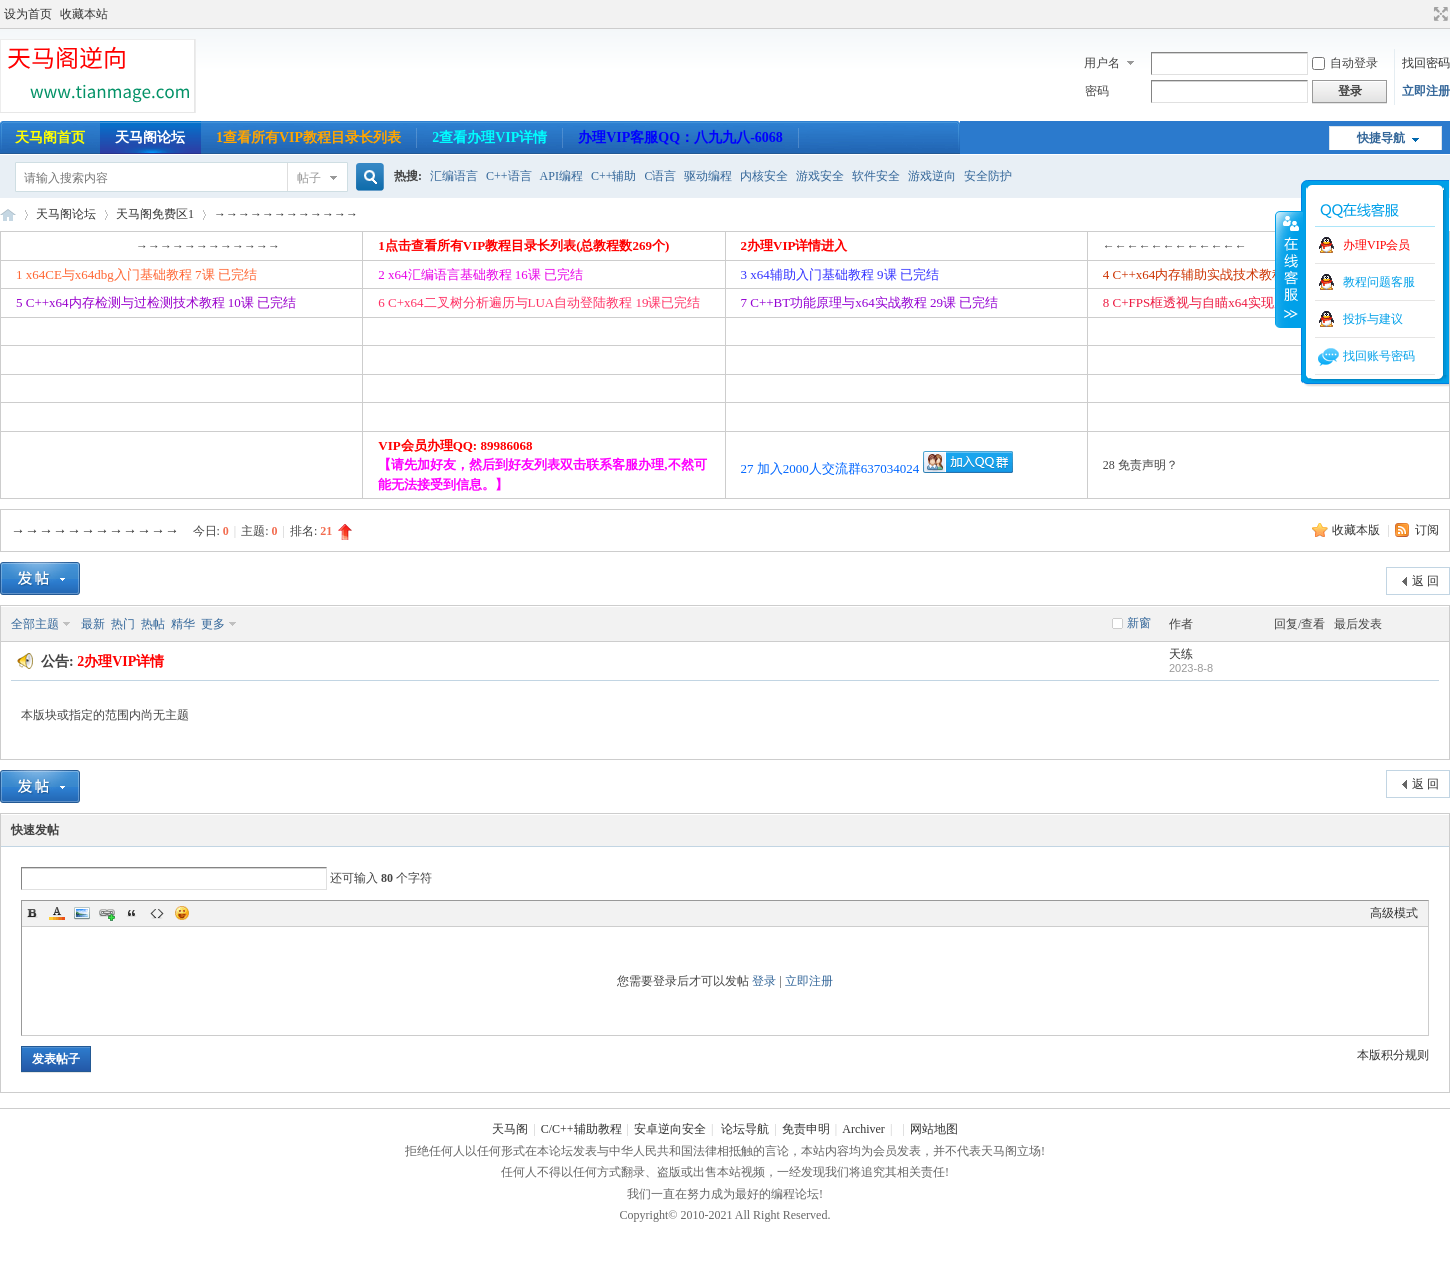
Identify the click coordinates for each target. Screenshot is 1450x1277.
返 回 (1425, 581)
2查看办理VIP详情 (489, 137)
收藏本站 (84, 14)
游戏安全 (820, 176)
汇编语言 (454, 176)
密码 (1097, 91)
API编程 (561, 176)
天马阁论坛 (150, 137)
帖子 (309, 178)
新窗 (1139, 623)
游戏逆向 (932, 176)
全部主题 (35, 624)
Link (107, 913)
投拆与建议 (1373, 319)
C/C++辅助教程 (581, 1129)
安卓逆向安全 (670, 1129)
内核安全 (764, 176)
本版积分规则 (1393, 1055)
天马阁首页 (50, 137)
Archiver (863, 1129)
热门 (123, 624)
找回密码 (1426, 63)
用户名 (1102, 63)
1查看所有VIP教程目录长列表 (308, 137)
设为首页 (28, 14)
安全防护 (988, 176)
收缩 (1289, 269)
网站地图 (934, 1129)
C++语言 (509, 176)
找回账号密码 (1379, 356)
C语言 (660, 176)
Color (57, 913)
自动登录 (1345, 63)
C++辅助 (614, 176)
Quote (132, 913)
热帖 (153, 624)
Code (157, 913)
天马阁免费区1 (155, 214)
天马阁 (8, 214)
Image (82, 913)
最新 (93, 624)
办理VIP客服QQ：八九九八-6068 (680, 137)
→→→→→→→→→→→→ (286, 214)
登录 (764, 981)
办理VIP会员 (1376, 245)
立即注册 (1426, 91)
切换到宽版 (1438, 14)
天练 (1181, 654)
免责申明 (806, 1129)
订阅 (1427, 530)
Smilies (182, 913)
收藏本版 (1357, 530)
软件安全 (876, 176)
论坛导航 (745, 1129)
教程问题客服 (1379, 282)
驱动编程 (708, 176)
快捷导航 (1381, 138)
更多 (213, 624)
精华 (183, 624)
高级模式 (1394, 913)
